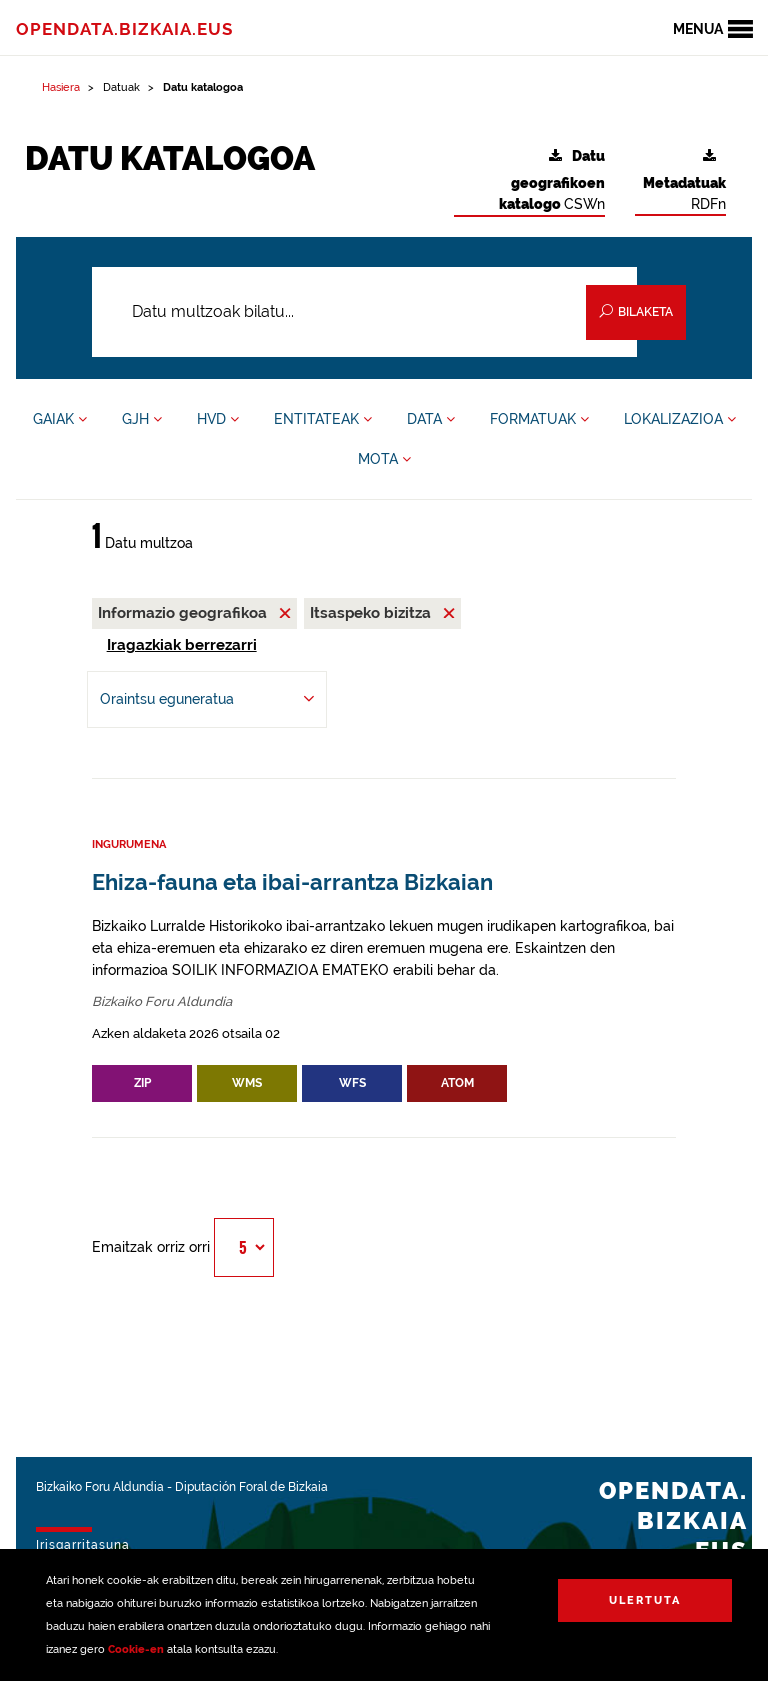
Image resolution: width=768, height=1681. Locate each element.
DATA (431, 419)
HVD (218, 419)
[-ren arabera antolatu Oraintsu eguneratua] (207, 699)
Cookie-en (136, 1649)
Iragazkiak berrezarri (182, 645)
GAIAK (60, 419)
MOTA (384, 459)
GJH (142, 419)
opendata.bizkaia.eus (124, 29)
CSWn (552, 180)
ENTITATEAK (323, 419)
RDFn (684, 180)
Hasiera (61, 87)
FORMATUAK (539, 419)
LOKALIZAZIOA (680, 419)
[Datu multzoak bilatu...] (364, 312)
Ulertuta (645, 1600)
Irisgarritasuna (83, 1545)
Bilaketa (636, 311)
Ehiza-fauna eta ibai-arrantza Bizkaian (292, 882)
